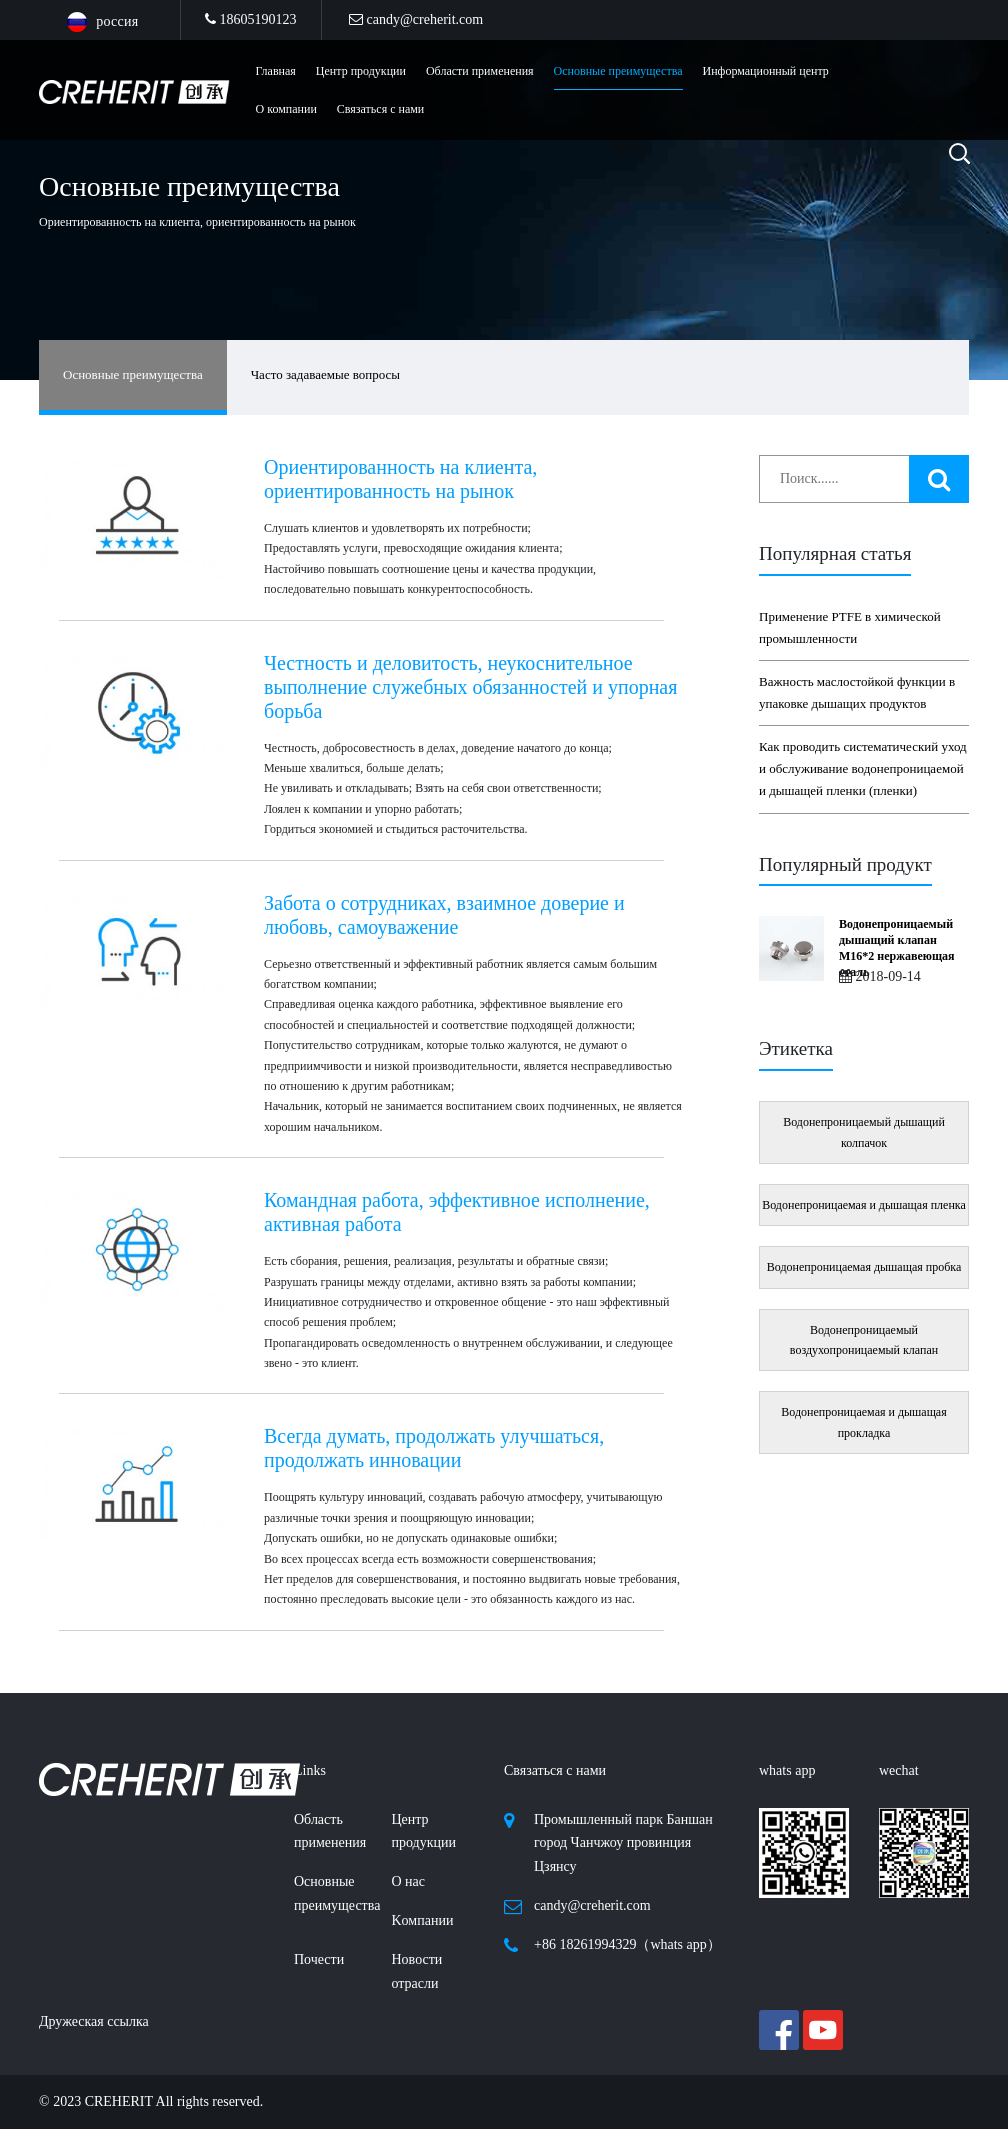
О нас (409, 1881)
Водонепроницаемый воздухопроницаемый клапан (864, 1340)
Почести (319, 1959)
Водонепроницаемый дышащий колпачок (864, 1132)
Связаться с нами (380, 109)
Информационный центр (766, 71)
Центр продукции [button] (361, 71)
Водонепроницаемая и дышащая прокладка (863, 1422)
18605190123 (251, 19)
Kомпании (423, 1920)
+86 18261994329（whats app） (627, 1944)
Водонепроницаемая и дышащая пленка (864, 1205)
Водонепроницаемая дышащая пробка (864, 1267)
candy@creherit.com (416, 19)
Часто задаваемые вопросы (325, 374)
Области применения (480, 71)
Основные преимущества (618, 71)
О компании (286, 109)
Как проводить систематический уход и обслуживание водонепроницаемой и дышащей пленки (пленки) (863, 768)
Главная (276, 71)
